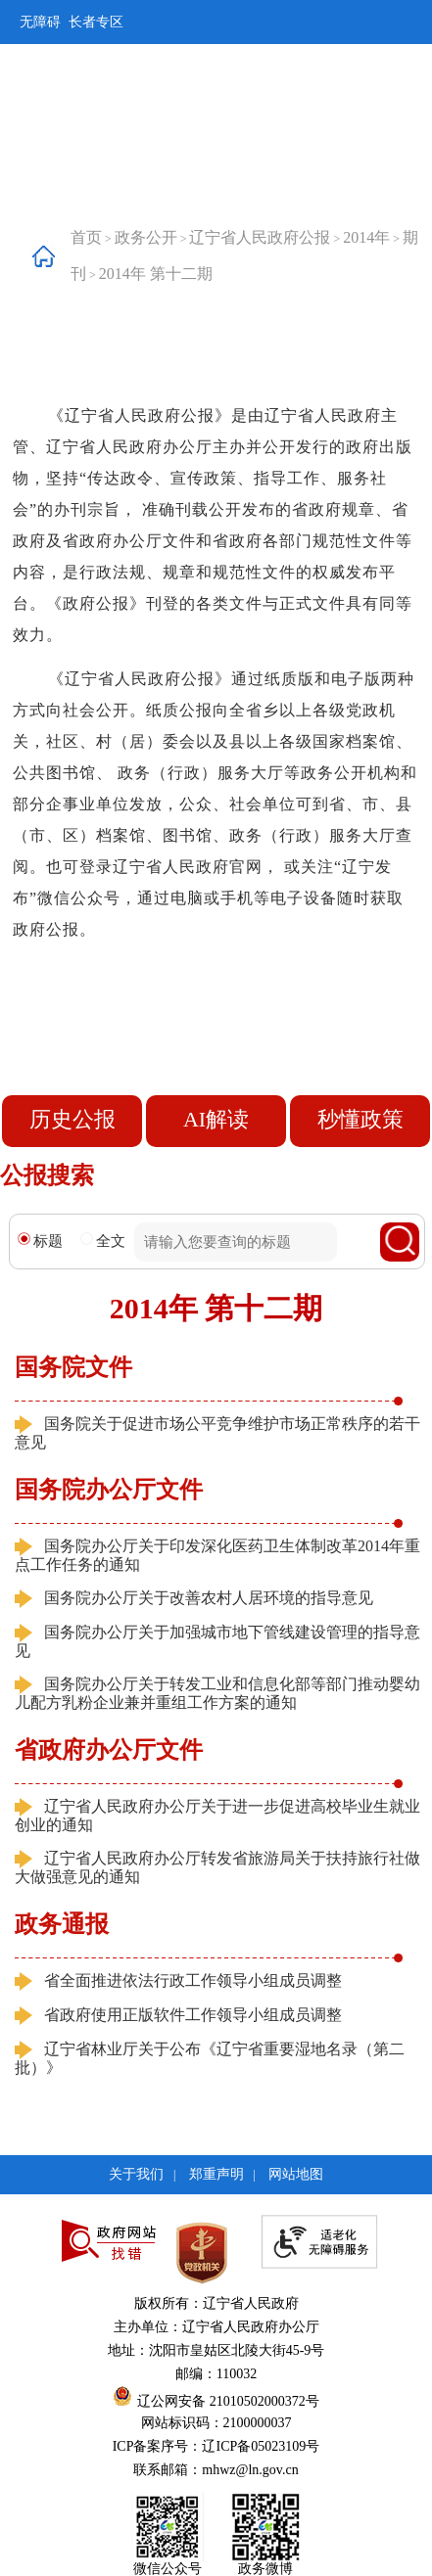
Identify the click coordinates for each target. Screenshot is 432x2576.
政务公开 (146, 237)
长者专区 (96, 22)
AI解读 (216, 1119)
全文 (102, 1240)
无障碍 (40, 22)
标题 (40, 1240)
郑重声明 (216, 2174)
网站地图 (295, 2174)
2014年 (366, 237)
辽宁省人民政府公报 (259, 237)
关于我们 (136, 2174)
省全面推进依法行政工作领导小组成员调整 (193, 1980)
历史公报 (72, 1119)
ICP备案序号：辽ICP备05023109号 (216, 2446)
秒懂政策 (360, 1119)
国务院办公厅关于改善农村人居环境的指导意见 (208, 1597)
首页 (86, 237)
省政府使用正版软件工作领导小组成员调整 (193, 2014)
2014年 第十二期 (156, 273)
